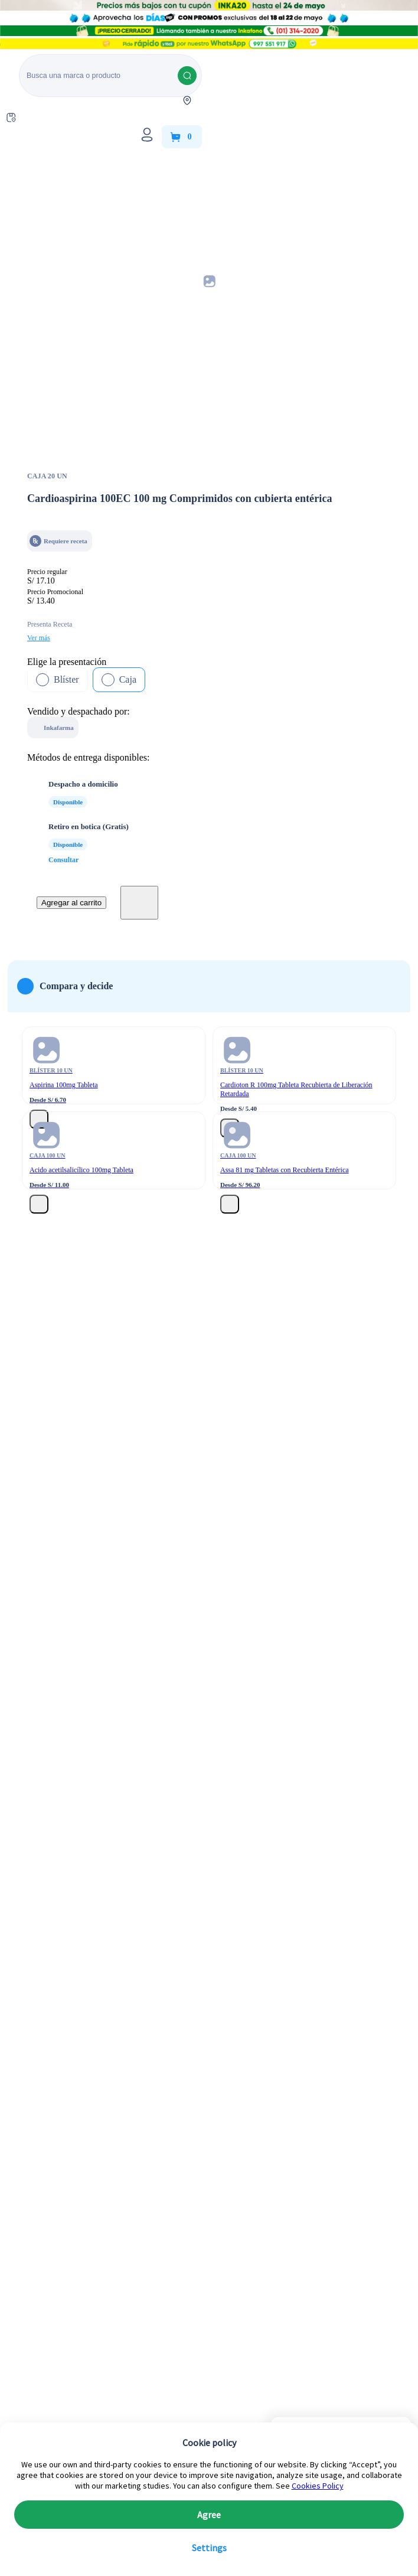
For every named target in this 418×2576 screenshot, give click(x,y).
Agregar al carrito (71, 902)
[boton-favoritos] (139, 902)
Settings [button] (209, 2548)
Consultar (63, 860)
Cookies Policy (318, 2485)
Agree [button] (209, 2514)
